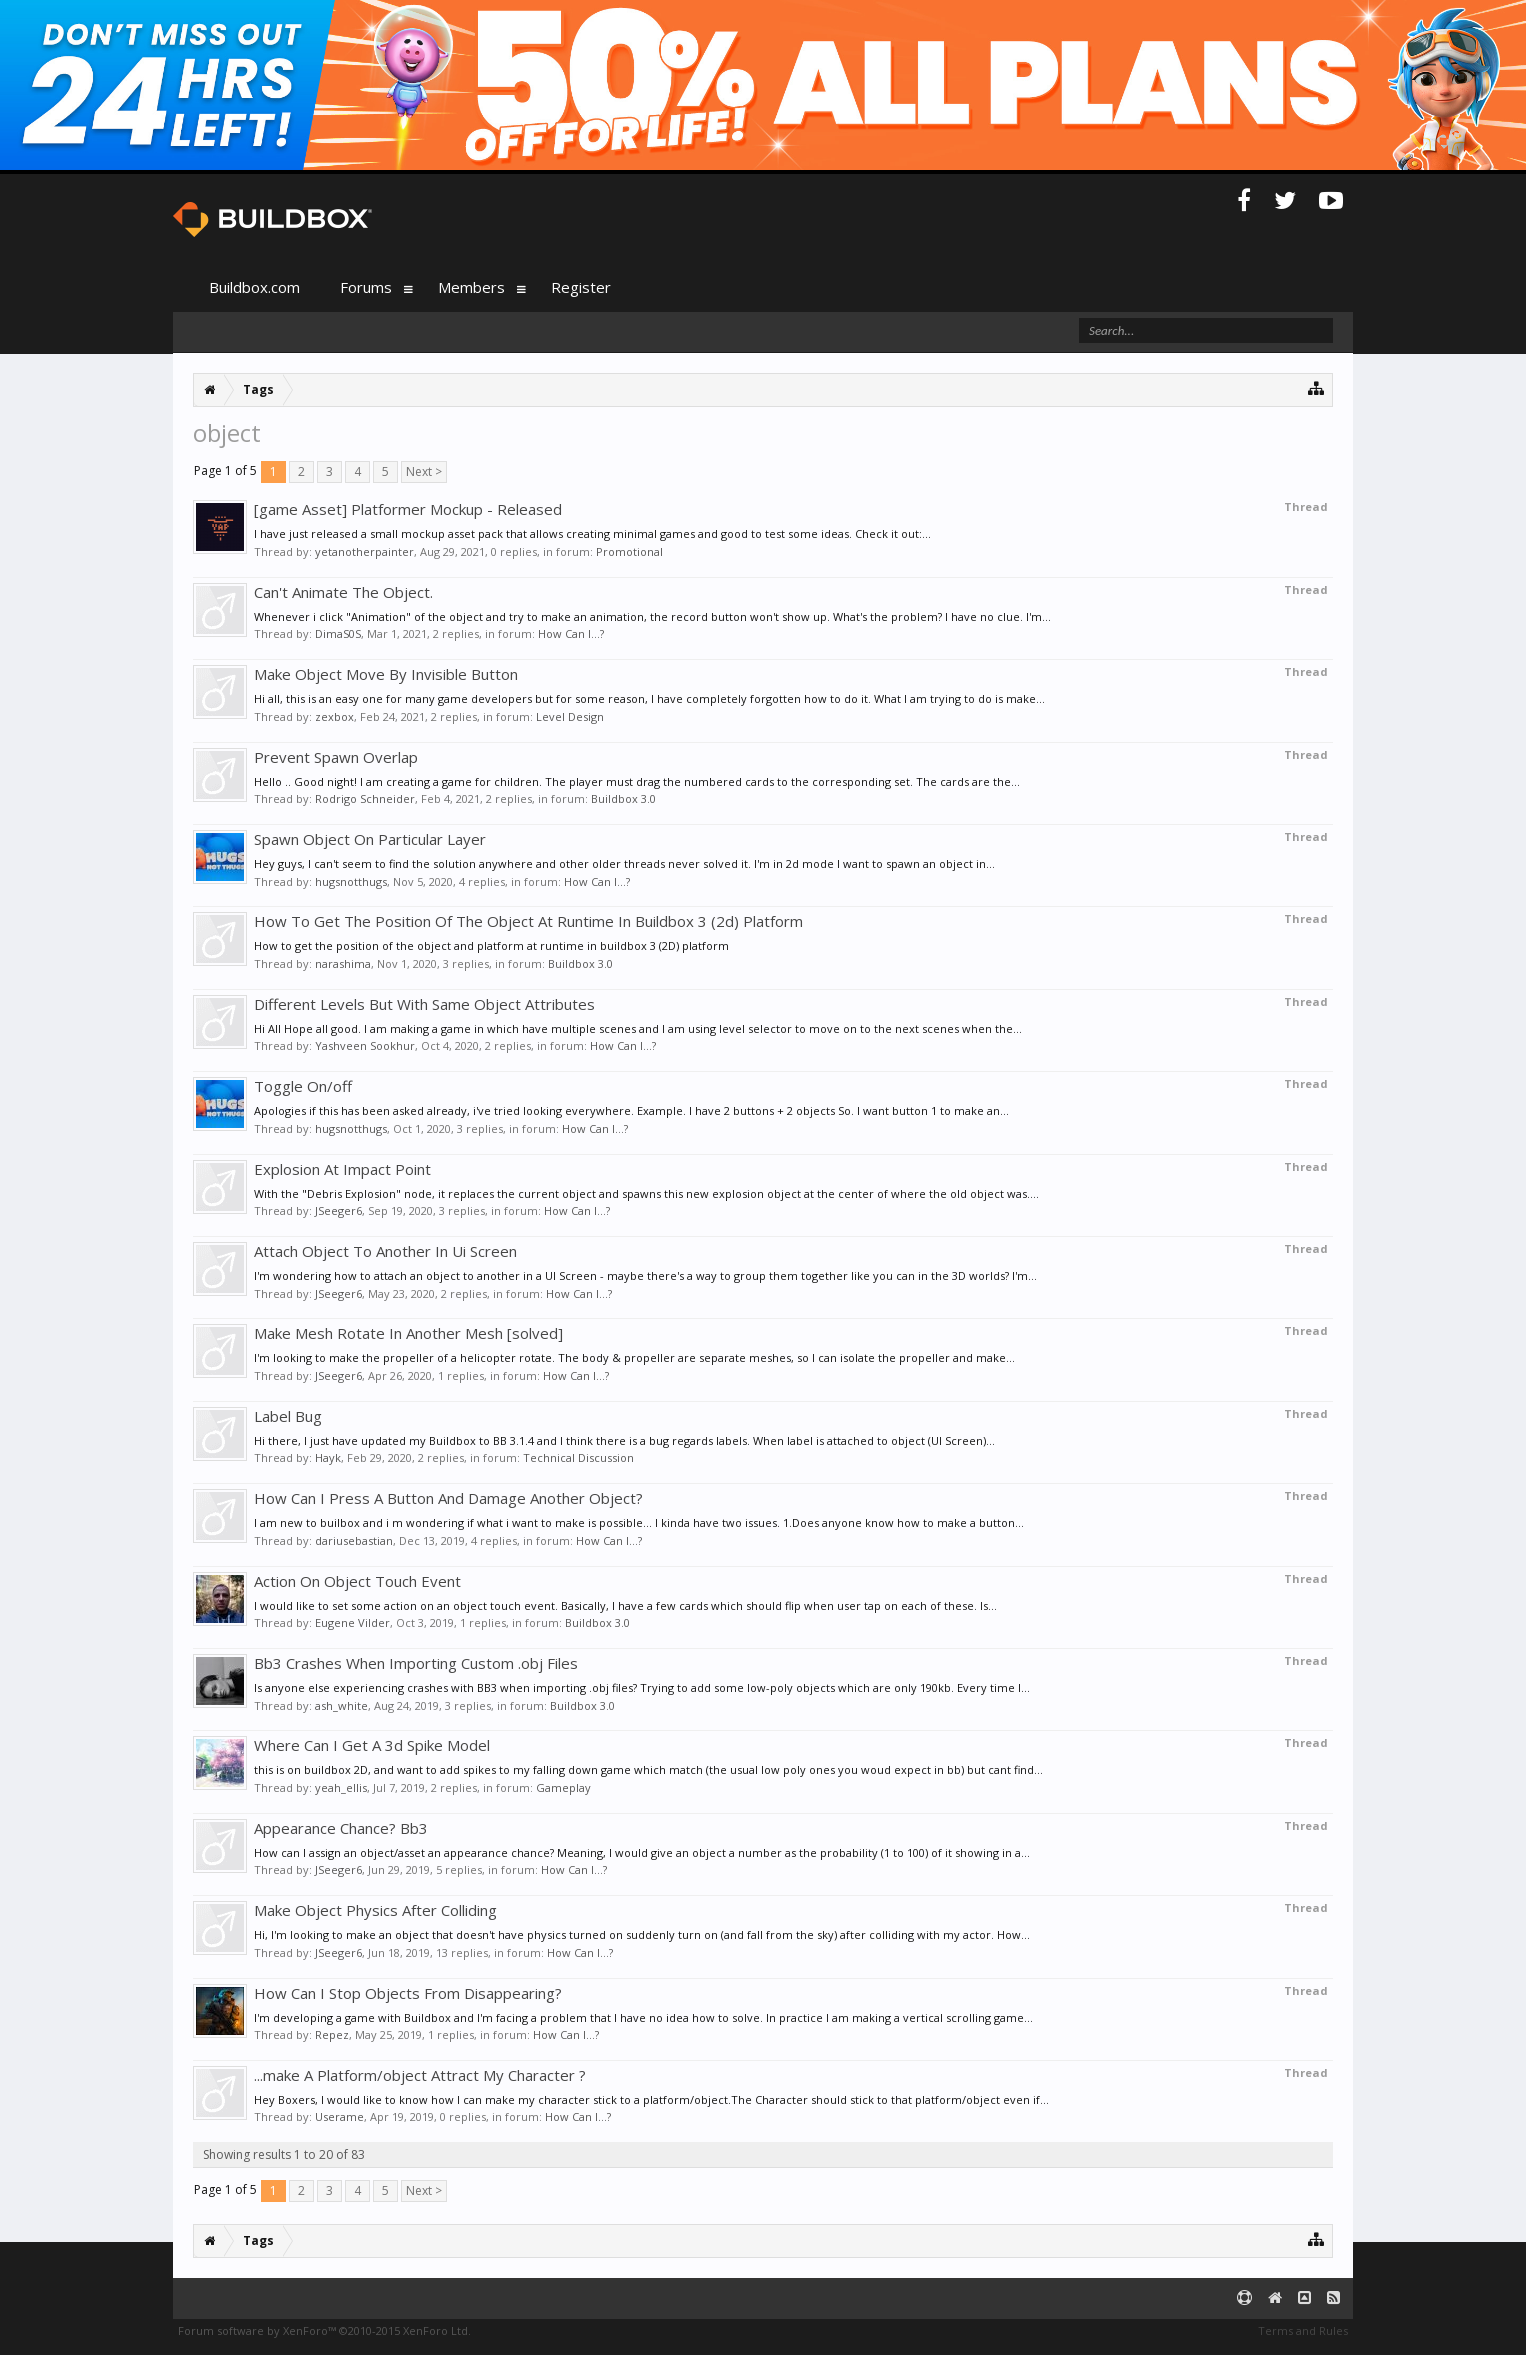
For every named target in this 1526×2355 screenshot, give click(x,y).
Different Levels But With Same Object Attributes (424, 1004)
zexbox (334, 716)
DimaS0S (338, 633)
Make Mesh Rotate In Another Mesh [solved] (408, 1333)
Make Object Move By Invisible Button (386, 674)
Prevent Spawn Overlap (336, 757)
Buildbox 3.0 (623, 798)
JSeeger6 (338, 1210)
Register (581, 287)
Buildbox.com (254, 287)
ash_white (341, 1705)
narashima (343, 963)
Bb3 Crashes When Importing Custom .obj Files (416, 1663)
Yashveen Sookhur (365, 1045)
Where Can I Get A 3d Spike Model (372, 1745)
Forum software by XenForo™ (324, 2330)
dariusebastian (354, 1540)
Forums (366, 287)
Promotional (629, 551)
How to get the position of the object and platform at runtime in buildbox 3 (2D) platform (491, 945)
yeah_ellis (341, 1787)
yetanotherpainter (364, 551)
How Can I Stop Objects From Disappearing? (408, 1993)
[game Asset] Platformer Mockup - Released (408, 509)
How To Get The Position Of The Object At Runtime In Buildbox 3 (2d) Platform (528, 921)
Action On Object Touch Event (357, 1581)
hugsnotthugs (351, 881)
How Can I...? (571, 633)
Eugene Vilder (352, 1622)
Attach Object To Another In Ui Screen (385, 1251)
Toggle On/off (303, 1086)
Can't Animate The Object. (343, 592)
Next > (424, 471)
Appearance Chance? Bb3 (341, 1828)
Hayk (328, 1457)
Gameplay (563, 1787)
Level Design (570, 716)
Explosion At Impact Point (342, 1169)
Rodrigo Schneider (365, 798)
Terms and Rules (1303, 2330)
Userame (339, 2116)
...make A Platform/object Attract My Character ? (420, 2075)
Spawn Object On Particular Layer (370, 839)
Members (471, 287)
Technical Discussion (578, 1457)
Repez (332, 2034)
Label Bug (288, 1416)
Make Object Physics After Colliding (375, 1910)
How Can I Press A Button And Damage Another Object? (448, 1498)
